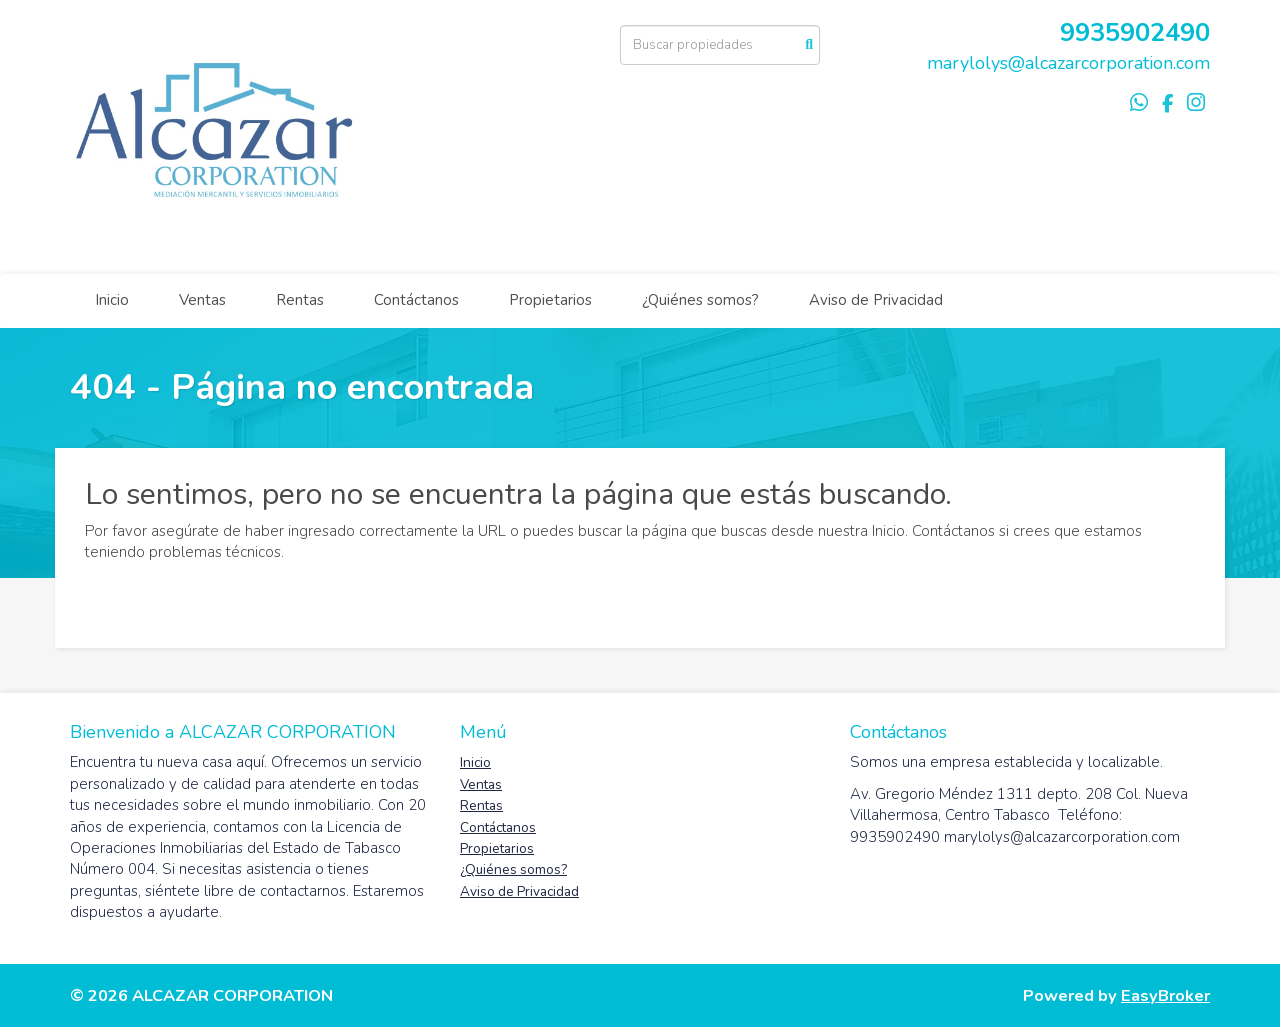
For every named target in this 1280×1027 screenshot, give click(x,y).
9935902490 (1135, 32)
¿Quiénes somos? (700, 300)
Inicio (112, 300)
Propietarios (550, 300)
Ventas (202, 300)
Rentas (300, 300)
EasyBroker (1165, 995)
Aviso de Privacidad (876, 300)
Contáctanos (416, 300)
